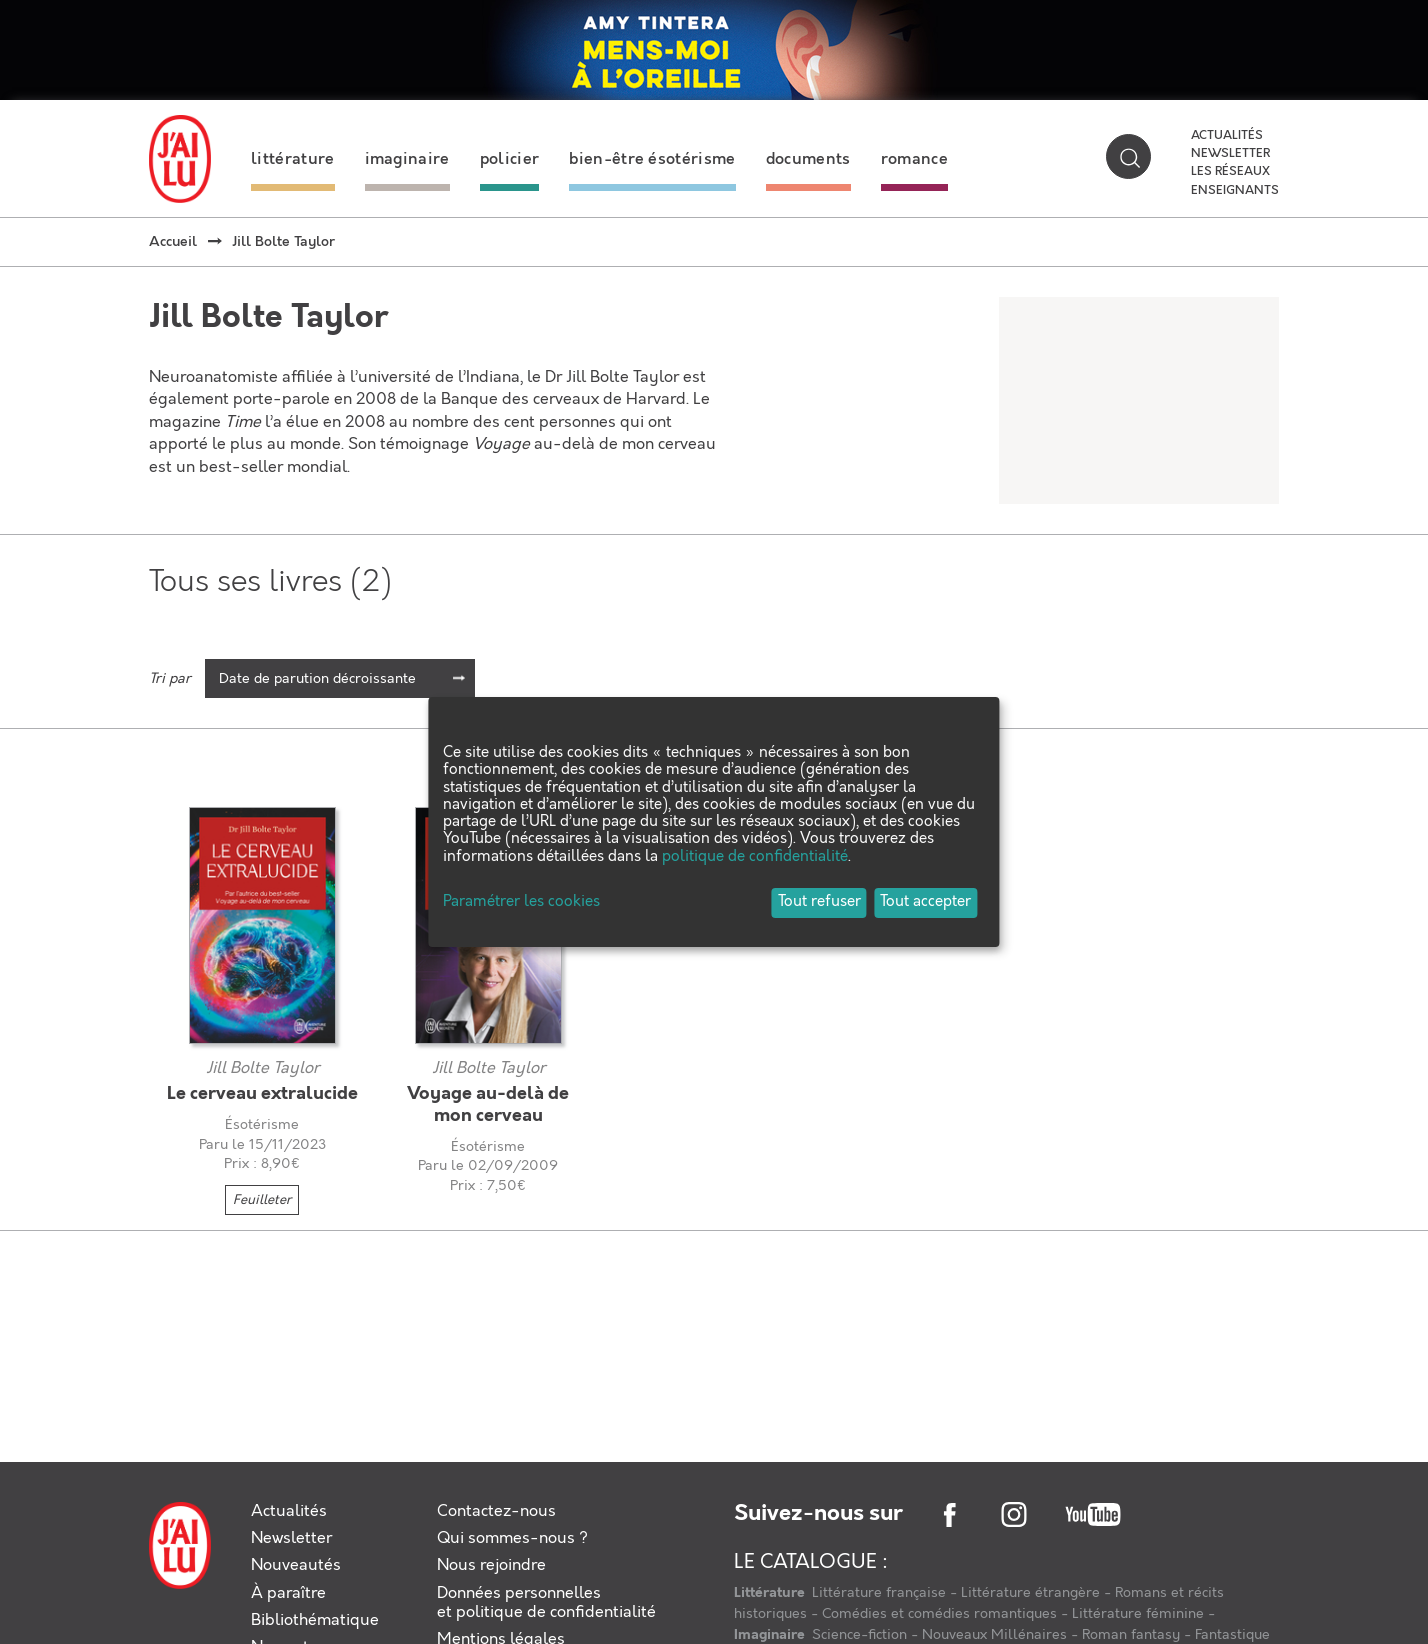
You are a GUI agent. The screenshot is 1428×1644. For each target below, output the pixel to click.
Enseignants (1235, 191)
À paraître (288, 1593)
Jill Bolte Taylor (262, 1068)
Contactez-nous (496, 1511)
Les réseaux (1230, 172)
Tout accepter (925, 902)
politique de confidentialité (755, 857)
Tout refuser (819, 902)
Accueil (173, 242)
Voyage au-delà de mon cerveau (488, 1105)
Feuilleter (262, 1200)
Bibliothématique (315, 1620)
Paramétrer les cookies (521, 902)
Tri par (170, 679)
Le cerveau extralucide (262, 1094)
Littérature (771, 1593)
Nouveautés (296, 1565)
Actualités (1227, 136)
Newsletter (1230, 154)
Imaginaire (771, 1635)
